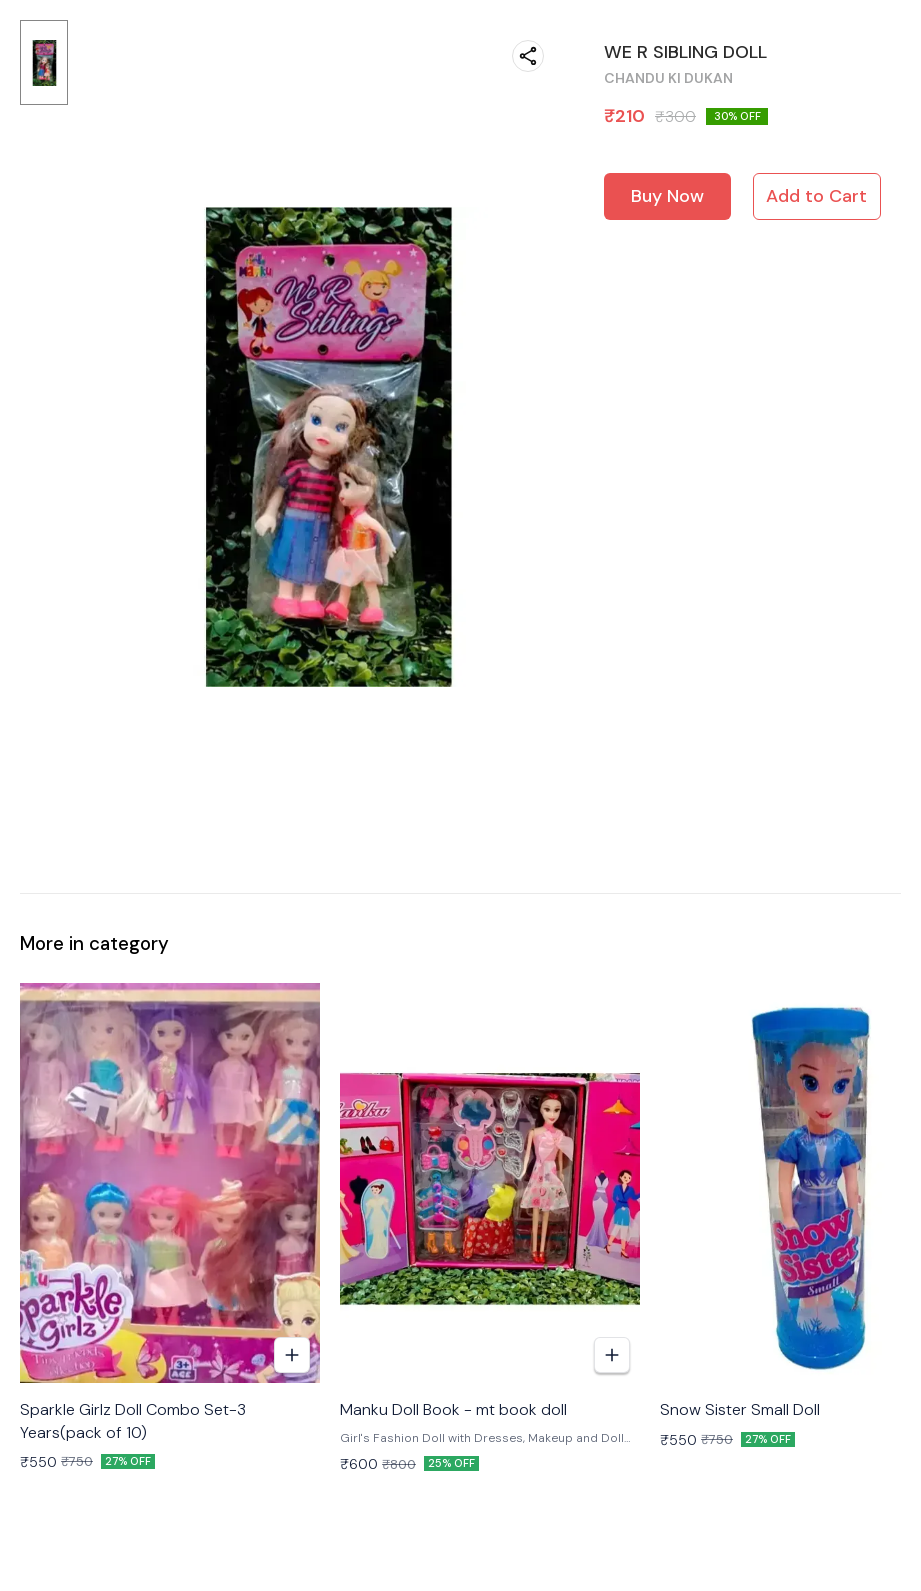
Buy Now (667, 196)
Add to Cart (816, 196)
